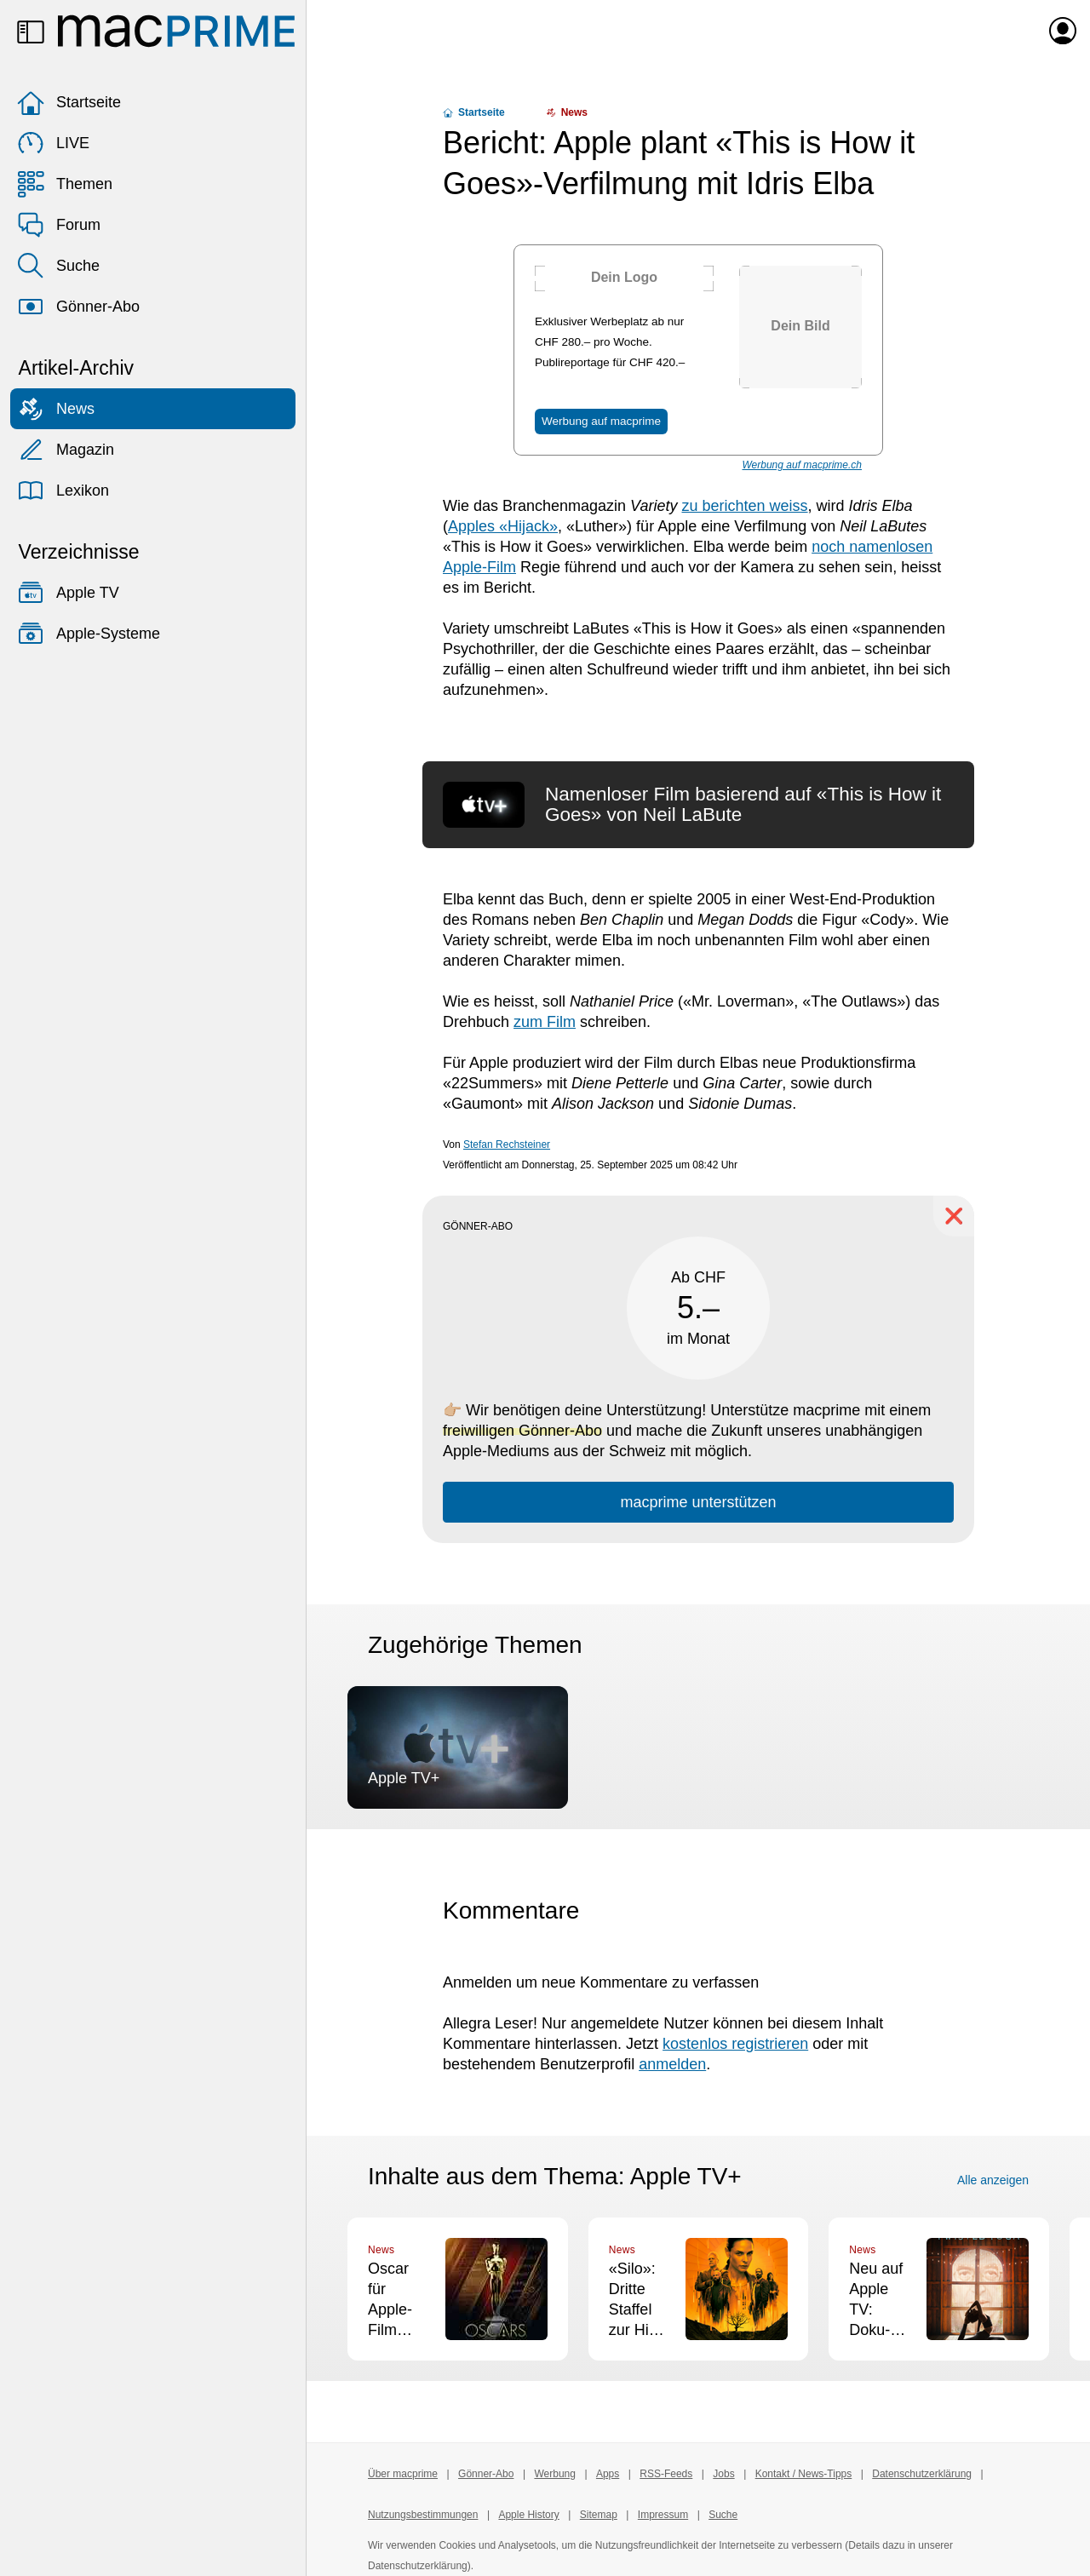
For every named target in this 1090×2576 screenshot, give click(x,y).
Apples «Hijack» (503, 526)
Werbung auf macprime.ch (802, 465)
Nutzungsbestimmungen (423, 2515)
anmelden (672, 2064)
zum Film (544, 1021)
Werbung (554, 2474)
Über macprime (403, 2474)
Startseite (69, 102)
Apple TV (68, 592)
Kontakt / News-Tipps (803, 2474)
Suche (58, 265)
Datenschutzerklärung (922, 2474)
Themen (64, 184)
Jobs (723, 2474)
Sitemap (598, 2515)
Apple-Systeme (88, 633)
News (56, 408)
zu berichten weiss (744, 505)
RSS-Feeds (666, 2474)
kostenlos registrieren (735, 2043)
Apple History (528, 2515)
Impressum (663, 2515)
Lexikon (63, 490)
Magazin (65, 449)
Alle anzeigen (993, 2180)
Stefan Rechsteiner (506, 1144)
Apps (607, 2474)
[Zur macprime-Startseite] (176, 30)
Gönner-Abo (78, 306)
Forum (58, 224)
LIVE (53, 143)
